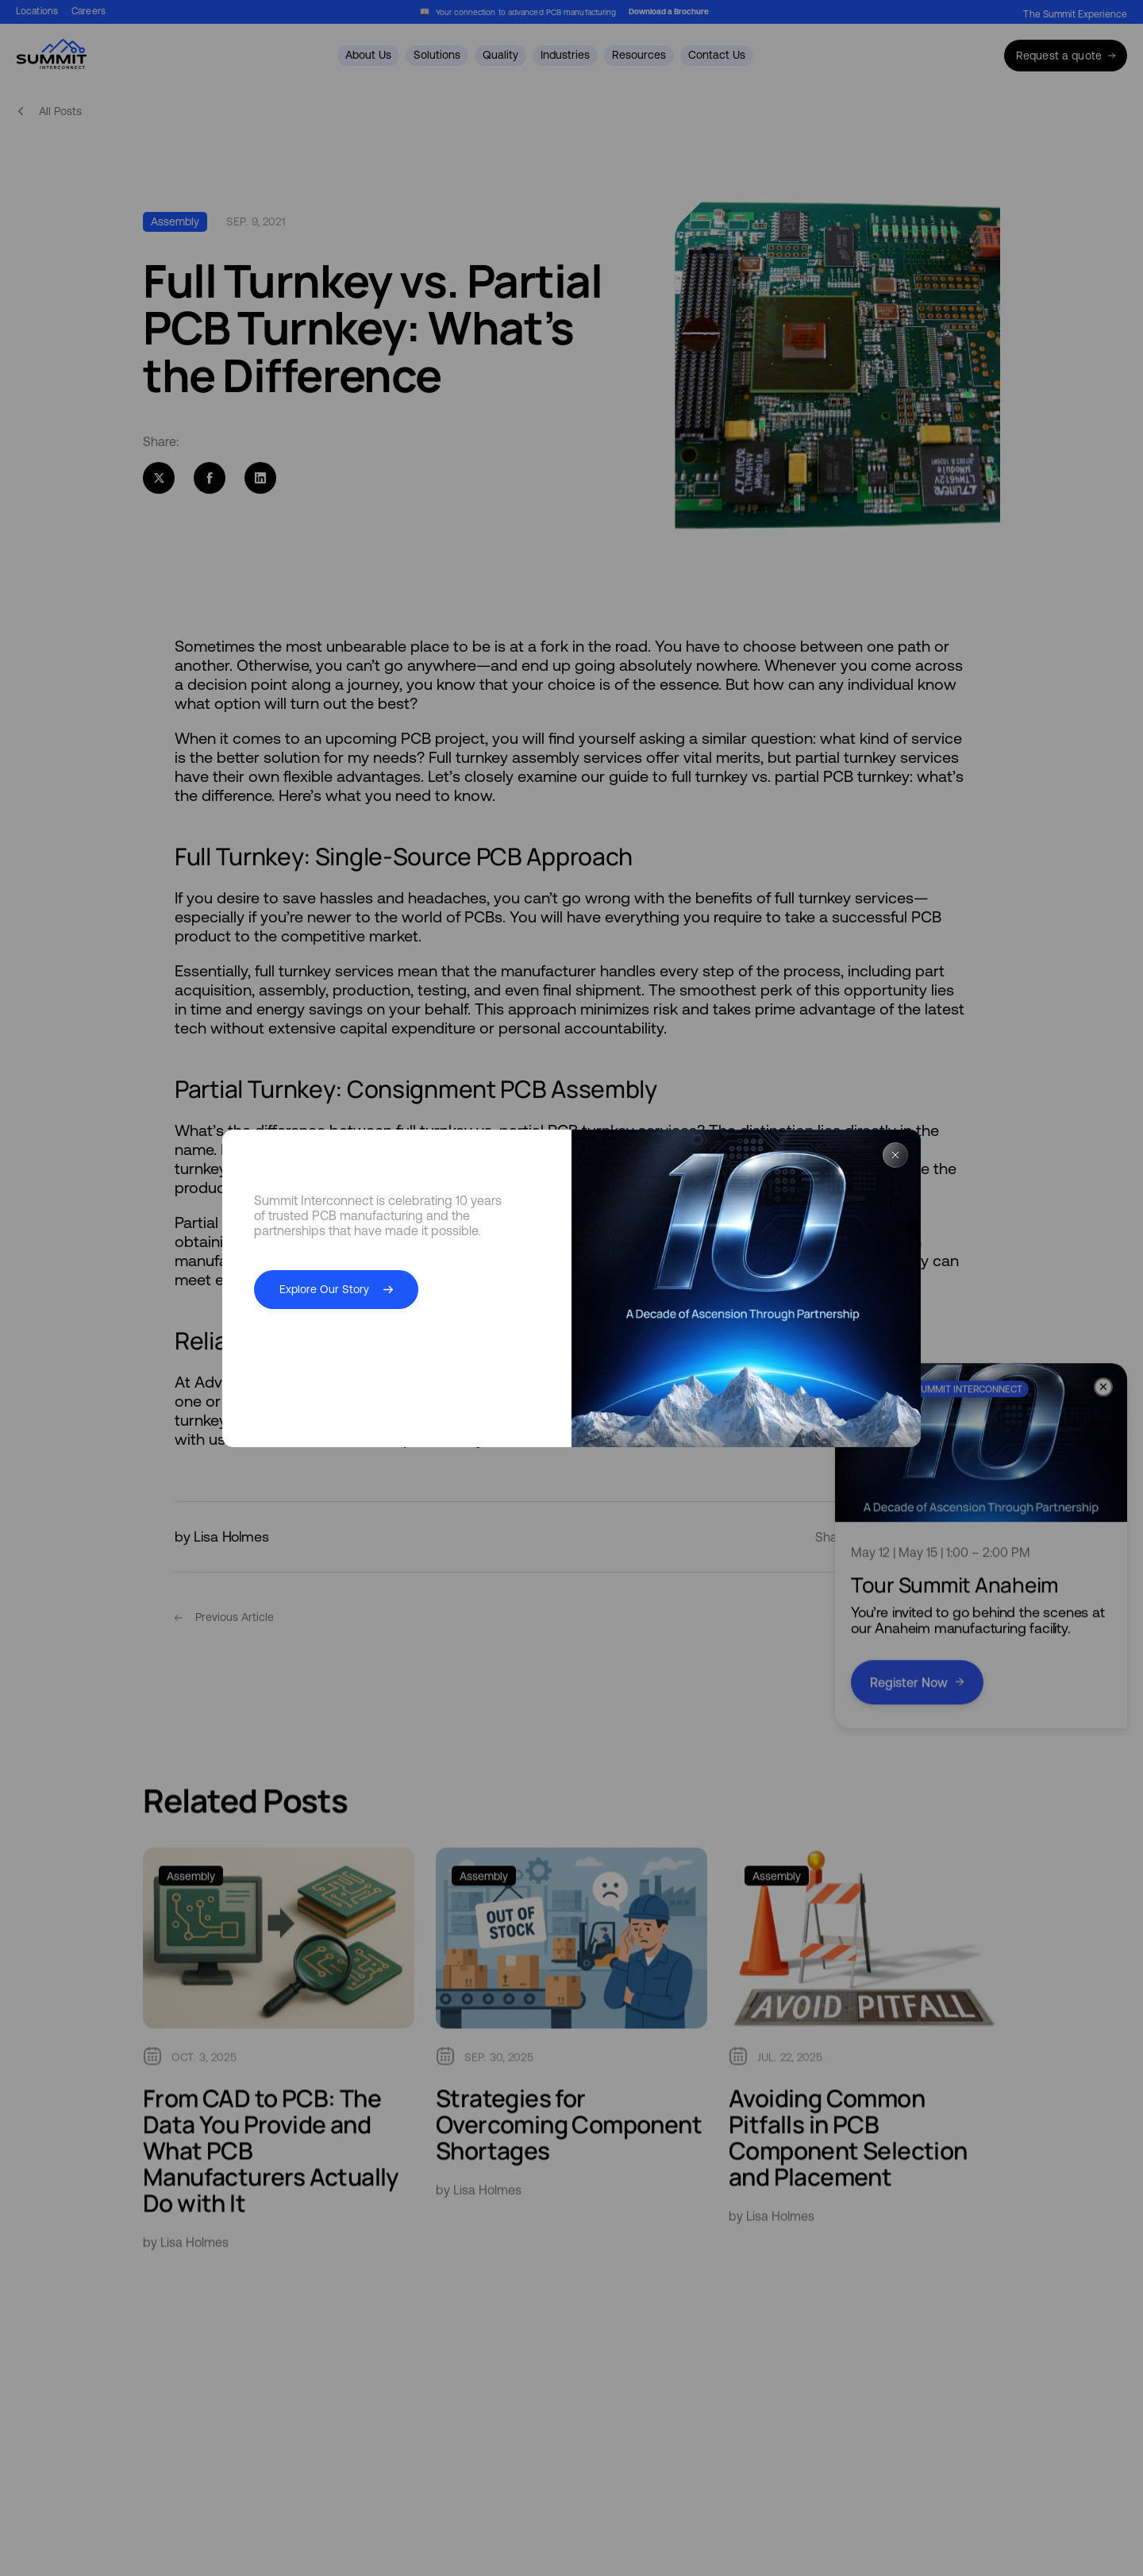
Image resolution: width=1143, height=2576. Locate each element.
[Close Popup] (895, 1156)
